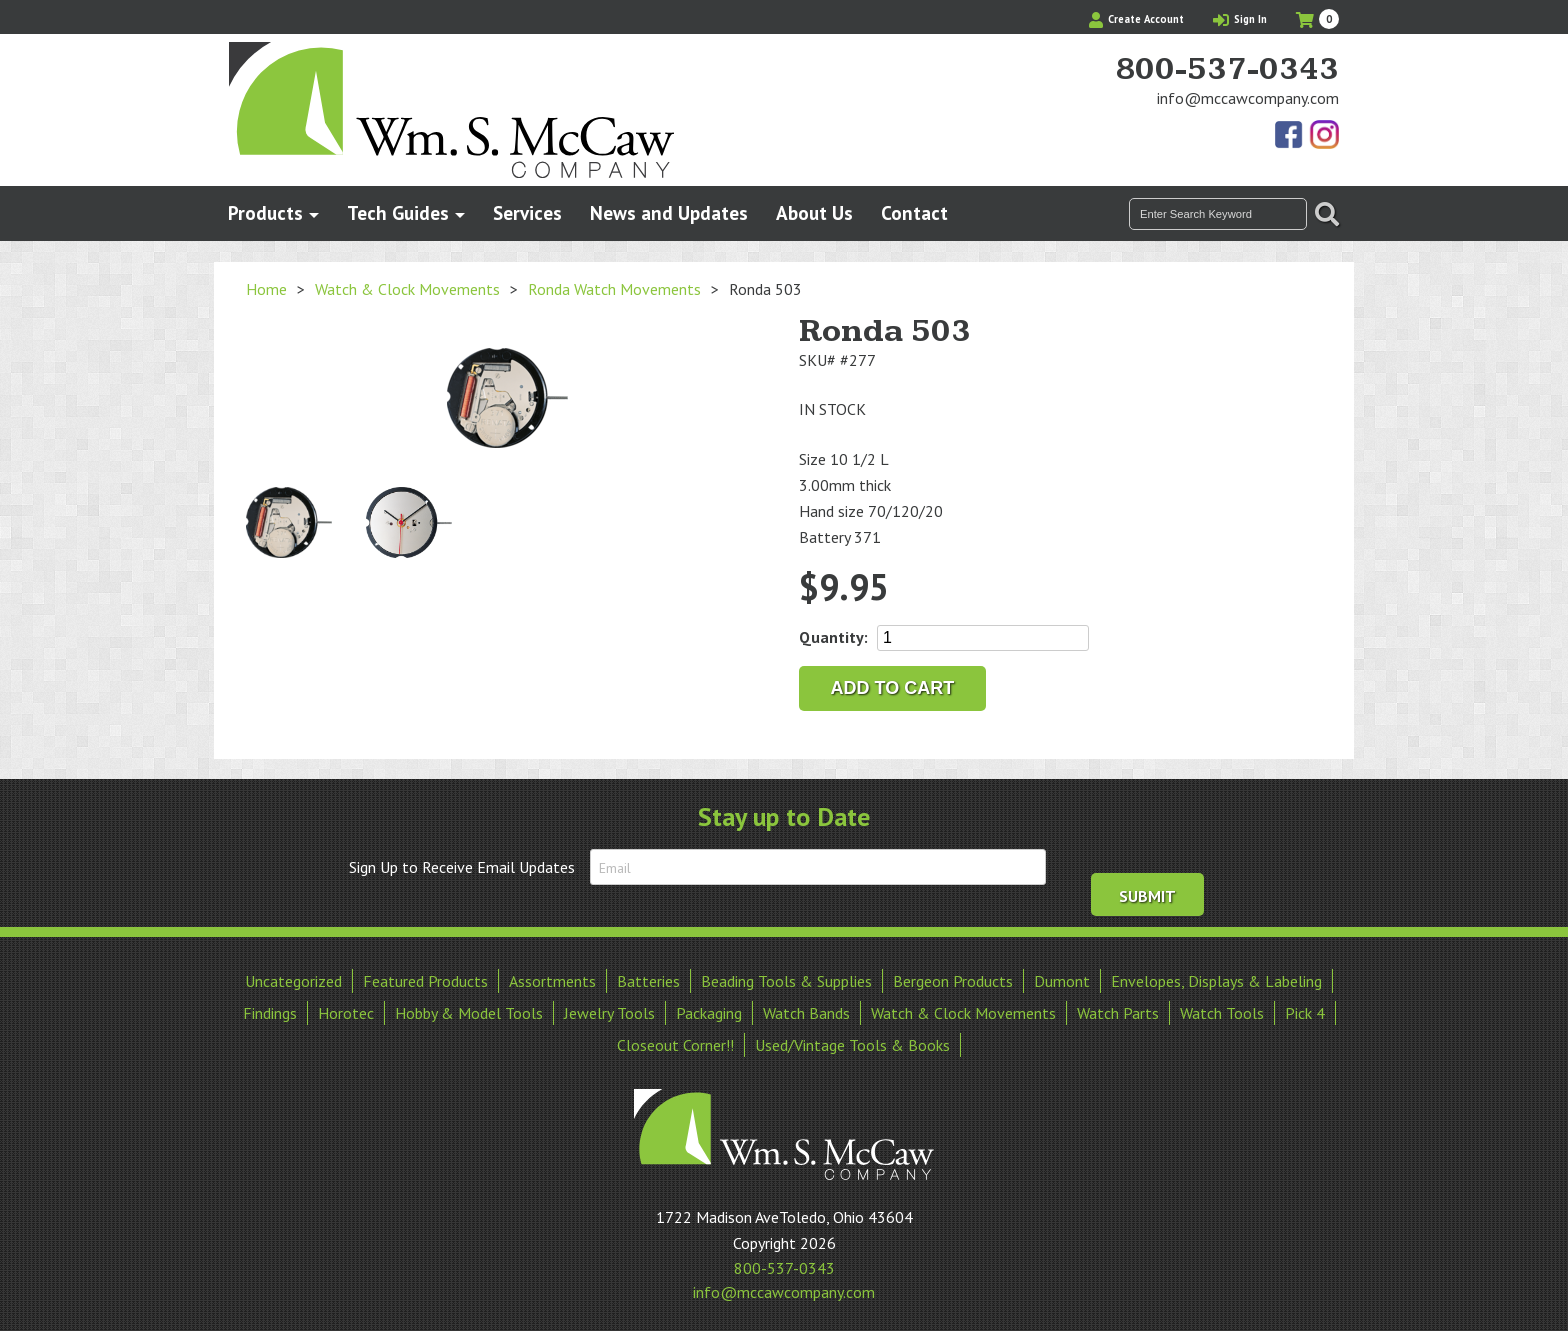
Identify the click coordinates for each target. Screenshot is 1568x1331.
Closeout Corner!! (675, 1039)
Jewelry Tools (609, 1007)
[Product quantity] (983, 638)
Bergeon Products (953, 975)
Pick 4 (1305, 1007)
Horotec (346, 1007)
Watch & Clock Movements (407, 289)
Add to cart (893, 688)
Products (265, 212)
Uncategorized (293, 975)
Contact (914, 212)
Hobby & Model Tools (469, 1007)
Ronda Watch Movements (614, 289)
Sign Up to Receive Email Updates (462, 867)
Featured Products (425, 975)
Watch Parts (1118, 1007)
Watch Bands (806, 1007)
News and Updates (669, 212)
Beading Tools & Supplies (786, 975)
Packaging (709, 1007)
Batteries (648, 975)
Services (527, 212)
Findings (270, 1007)
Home (266, 289)
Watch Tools (1222, 1007)
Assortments (552, 975)
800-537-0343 (1227, 70)
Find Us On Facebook (1290, 136)
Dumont (1062, 975)
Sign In (1240, 19)
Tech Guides (398, 212)
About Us (814, 212)
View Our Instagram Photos (1324, 136)
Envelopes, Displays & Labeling (1216, 975)
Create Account (1136, 19)
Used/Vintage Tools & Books (852, 1039)
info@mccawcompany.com (1248, 98)
